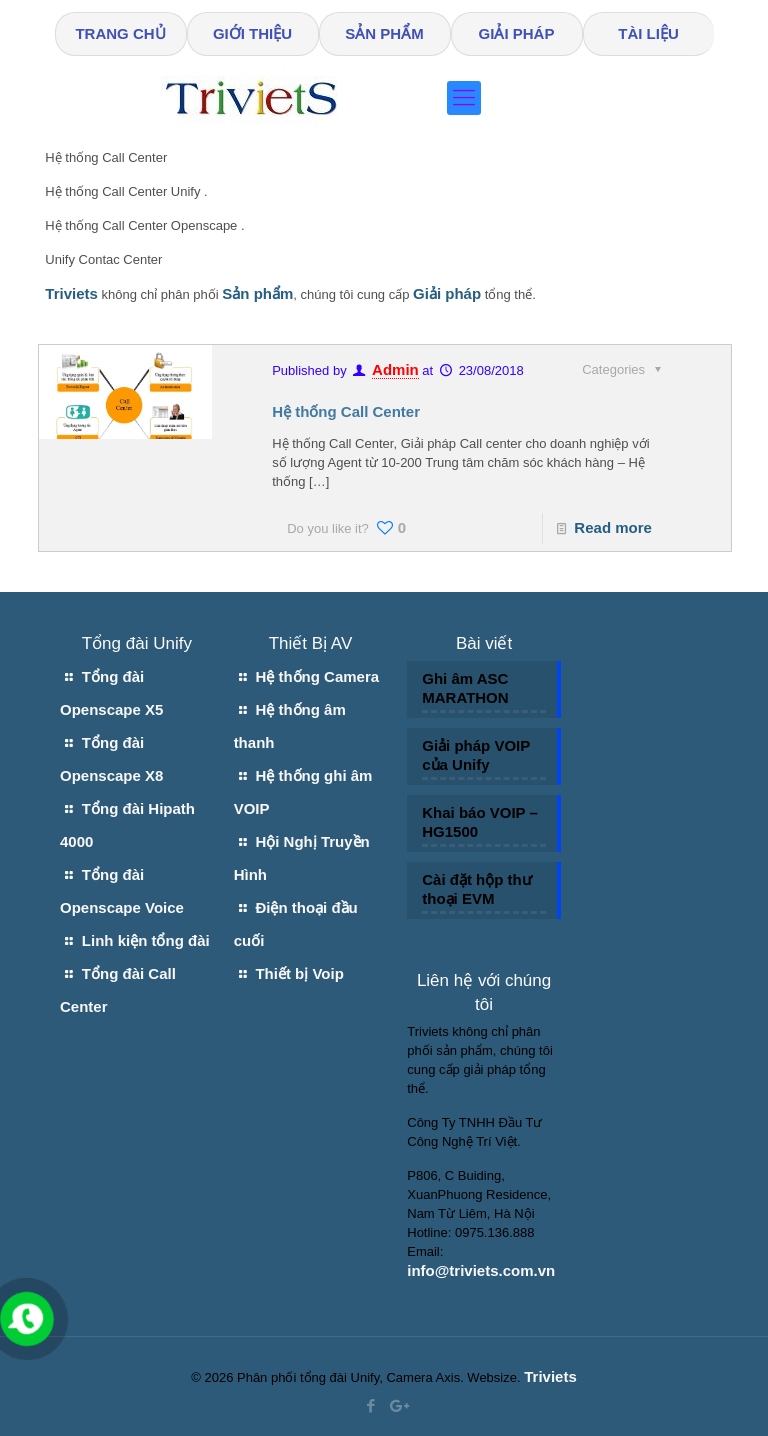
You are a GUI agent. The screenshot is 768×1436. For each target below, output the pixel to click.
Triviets (550, 1376)
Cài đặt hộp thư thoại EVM (477, 889)
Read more (613, 527)
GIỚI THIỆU (252, 33)
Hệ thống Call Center (346, 411)
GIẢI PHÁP (517, 33)
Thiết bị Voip (299, 973)
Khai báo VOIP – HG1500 (480, 822)
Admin (395, 369)
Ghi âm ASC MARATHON (465, 688)
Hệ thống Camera (317, 676)
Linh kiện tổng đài (146, 940)
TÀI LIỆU (648, 33)
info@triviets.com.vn (481, 1270)
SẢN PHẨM (384, 33)
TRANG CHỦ (120, 33)
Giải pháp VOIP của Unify (476, 755)
